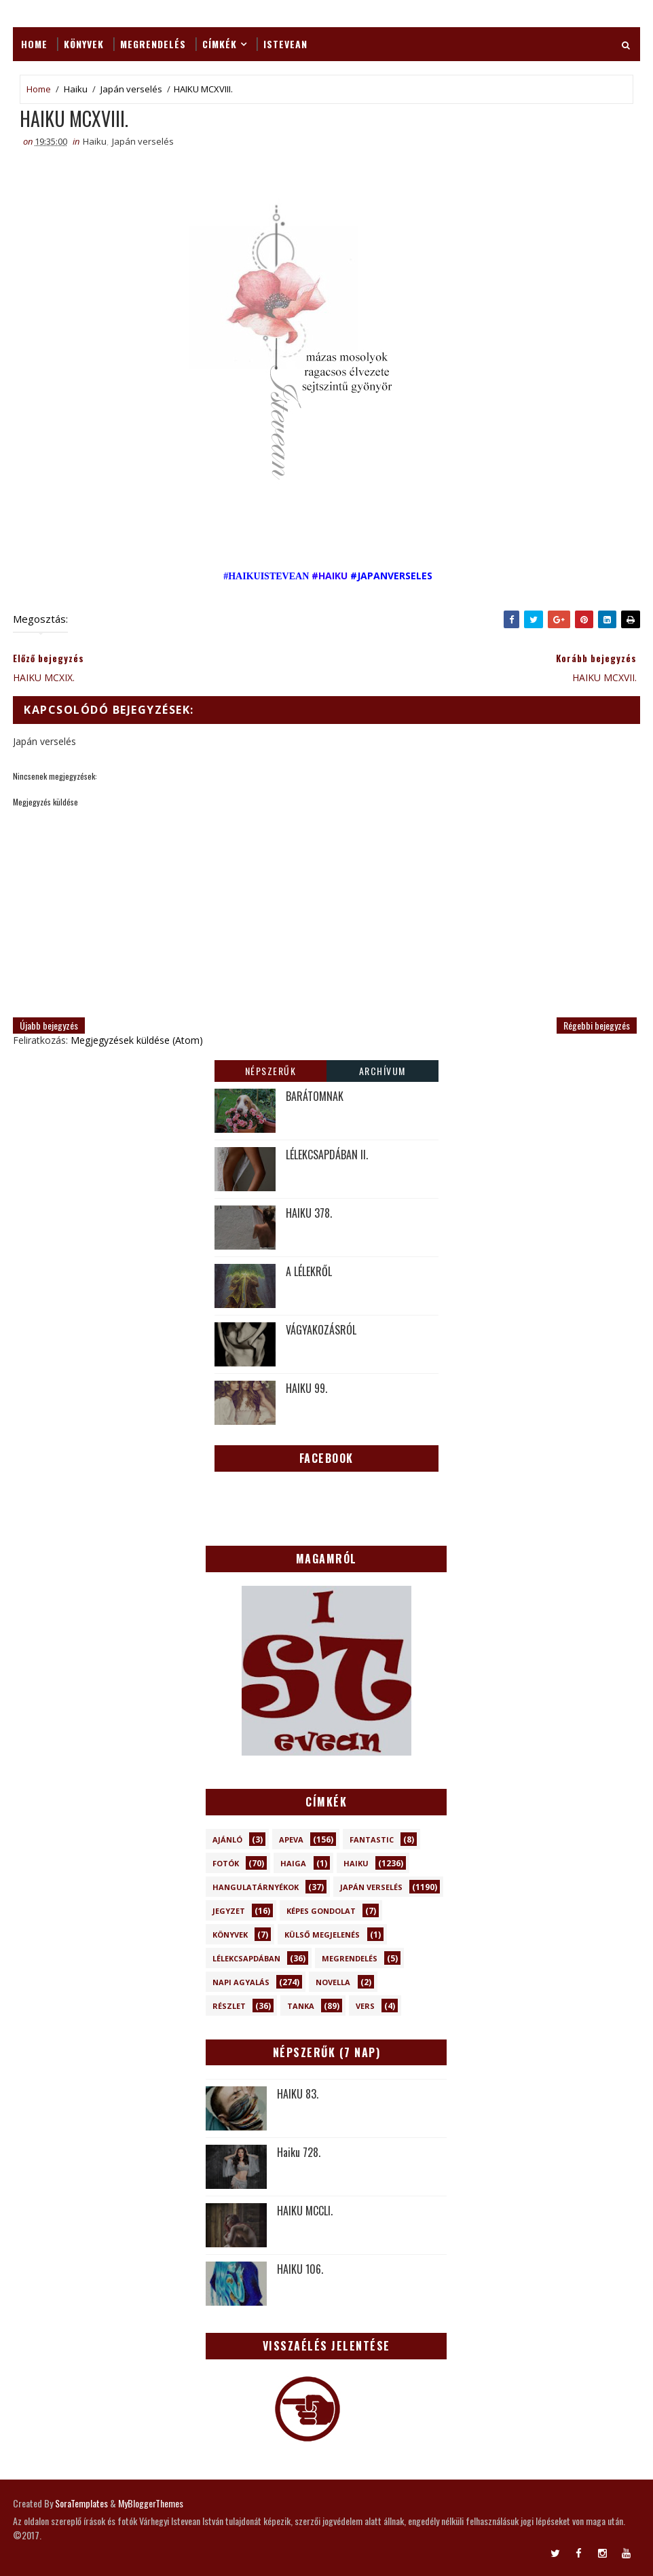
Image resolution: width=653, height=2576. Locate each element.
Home (34, 44)
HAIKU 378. (309, 1213)
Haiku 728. (298, 2152)
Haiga (293, 1863)
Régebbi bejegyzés (596, 1025)
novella (333, 1982)
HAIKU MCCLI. (305, 2210)
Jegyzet (228, 1911)
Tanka (300, 2006)
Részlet (229, 2006)
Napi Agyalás (240, 1982)
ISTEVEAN (285, 44)
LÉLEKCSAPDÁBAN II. (327, 1154)
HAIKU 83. (297, 2094)
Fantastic (372, 1839)
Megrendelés (153, 44)
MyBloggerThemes (150, 2503)
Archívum (382, 1071)
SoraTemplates (81, 2503)
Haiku (76, 89)
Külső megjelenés (322, 1934)
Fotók (225, 1863)
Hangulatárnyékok (255, 1887)
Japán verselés (131, 89)
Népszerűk (271, 1071)
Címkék (219, 44)
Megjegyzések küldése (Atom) (137, 1040)
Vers (365, 2006)
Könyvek (84, 44)
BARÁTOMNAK (314, 1096)
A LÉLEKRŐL (309, 1271)
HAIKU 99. (306, 1388)
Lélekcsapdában (246, 1958)
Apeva (291, 1839)
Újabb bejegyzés (49, 1025)
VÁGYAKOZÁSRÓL (321, 1330)
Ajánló (227, 1839)
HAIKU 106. (300, 2269)
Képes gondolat (321, 1911)
